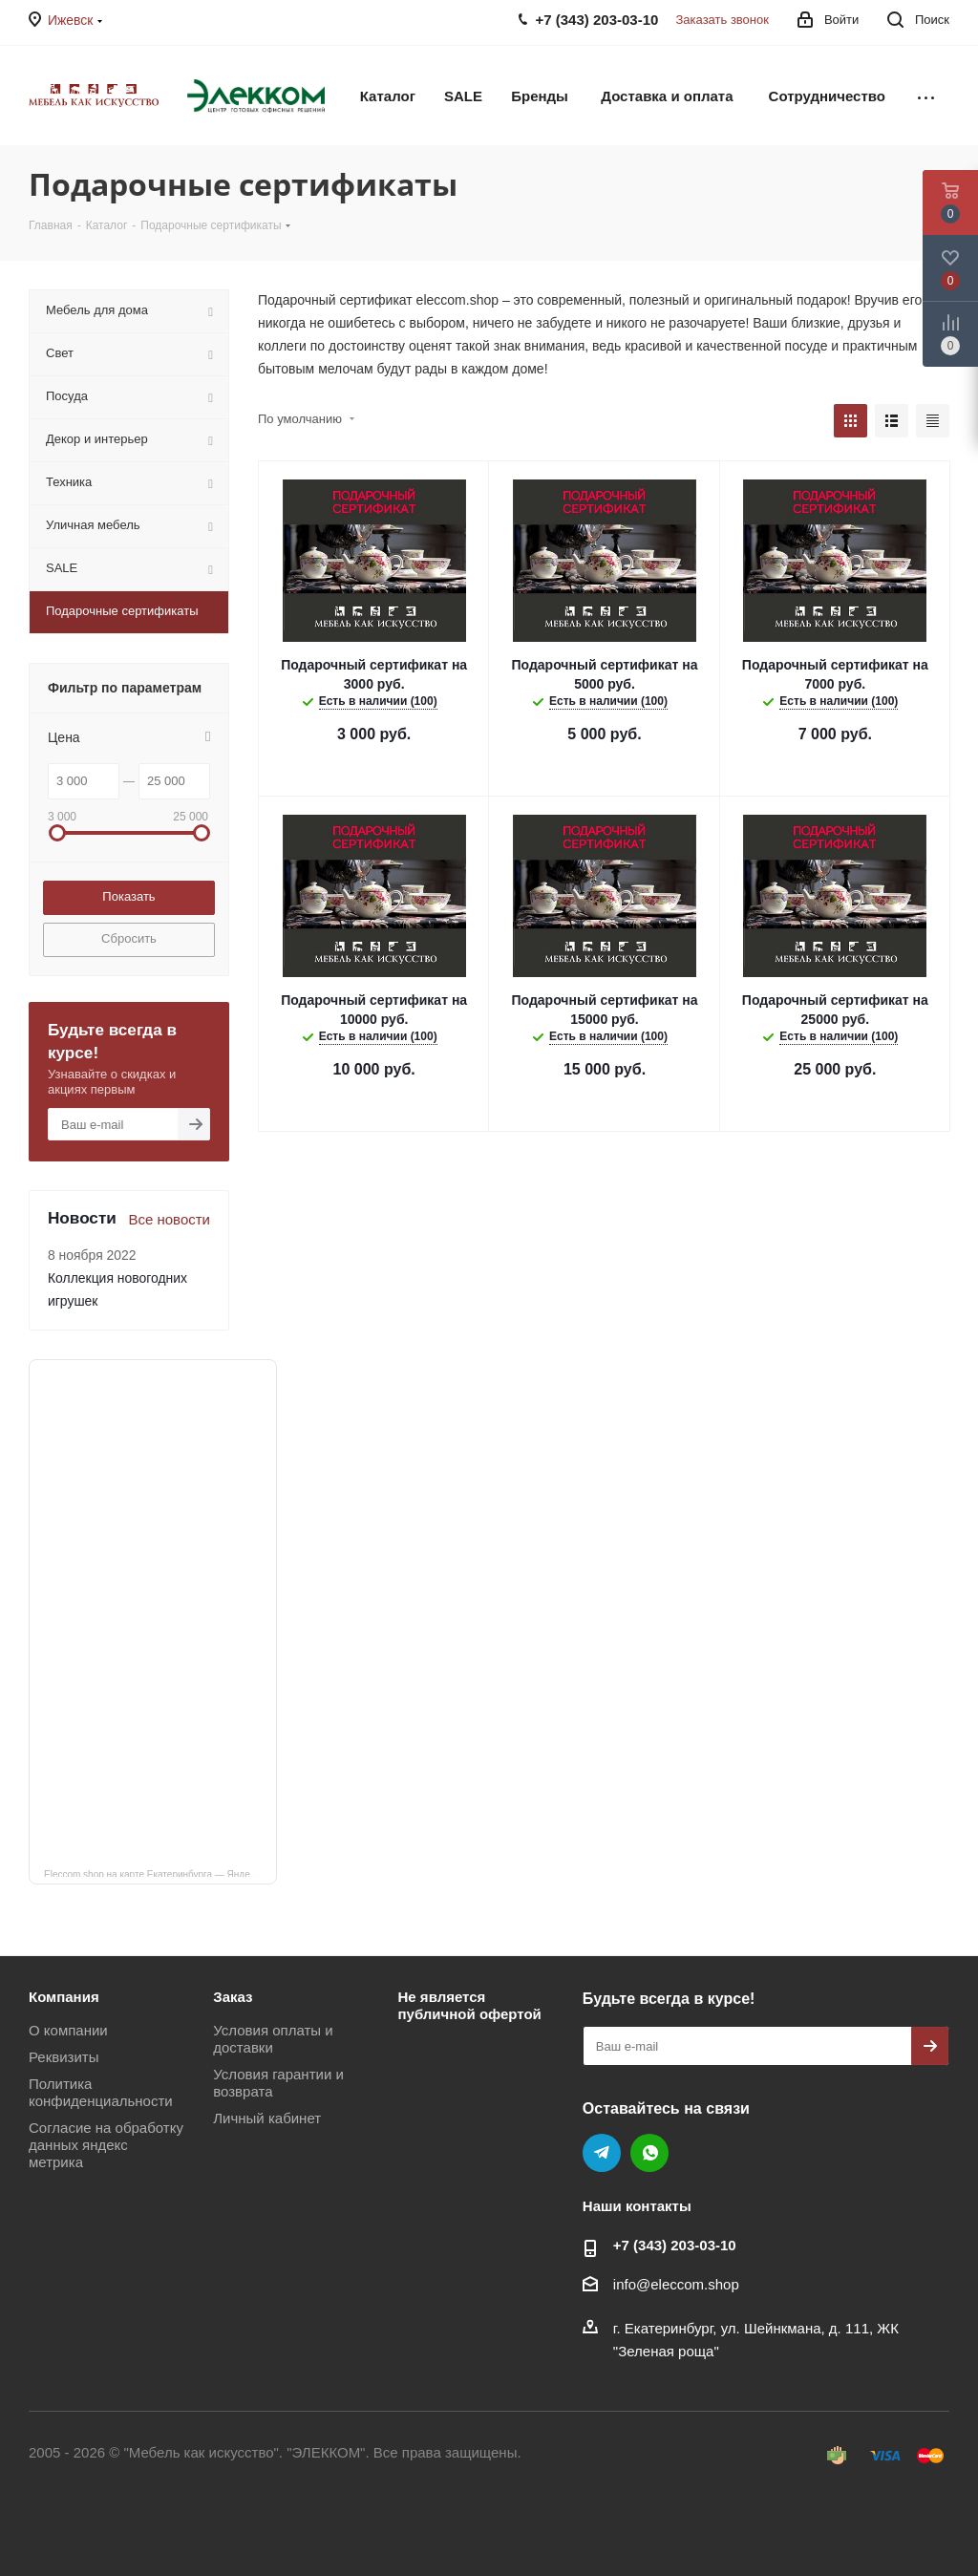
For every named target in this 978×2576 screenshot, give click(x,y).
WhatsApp (649, 2153)
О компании (68, 2030)
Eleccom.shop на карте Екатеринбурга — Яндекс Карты (160, 1873)
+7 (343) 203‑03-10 (674, 2245)
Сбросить (129, 938)
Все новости (169, 1219)
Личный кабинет (267, 2118)
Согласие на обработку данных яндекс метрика (106, 2144)
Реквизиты (64, 2057)
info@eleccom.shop (676, 2284)
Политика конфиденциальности (101, 2092)
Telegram (602, 2153)
